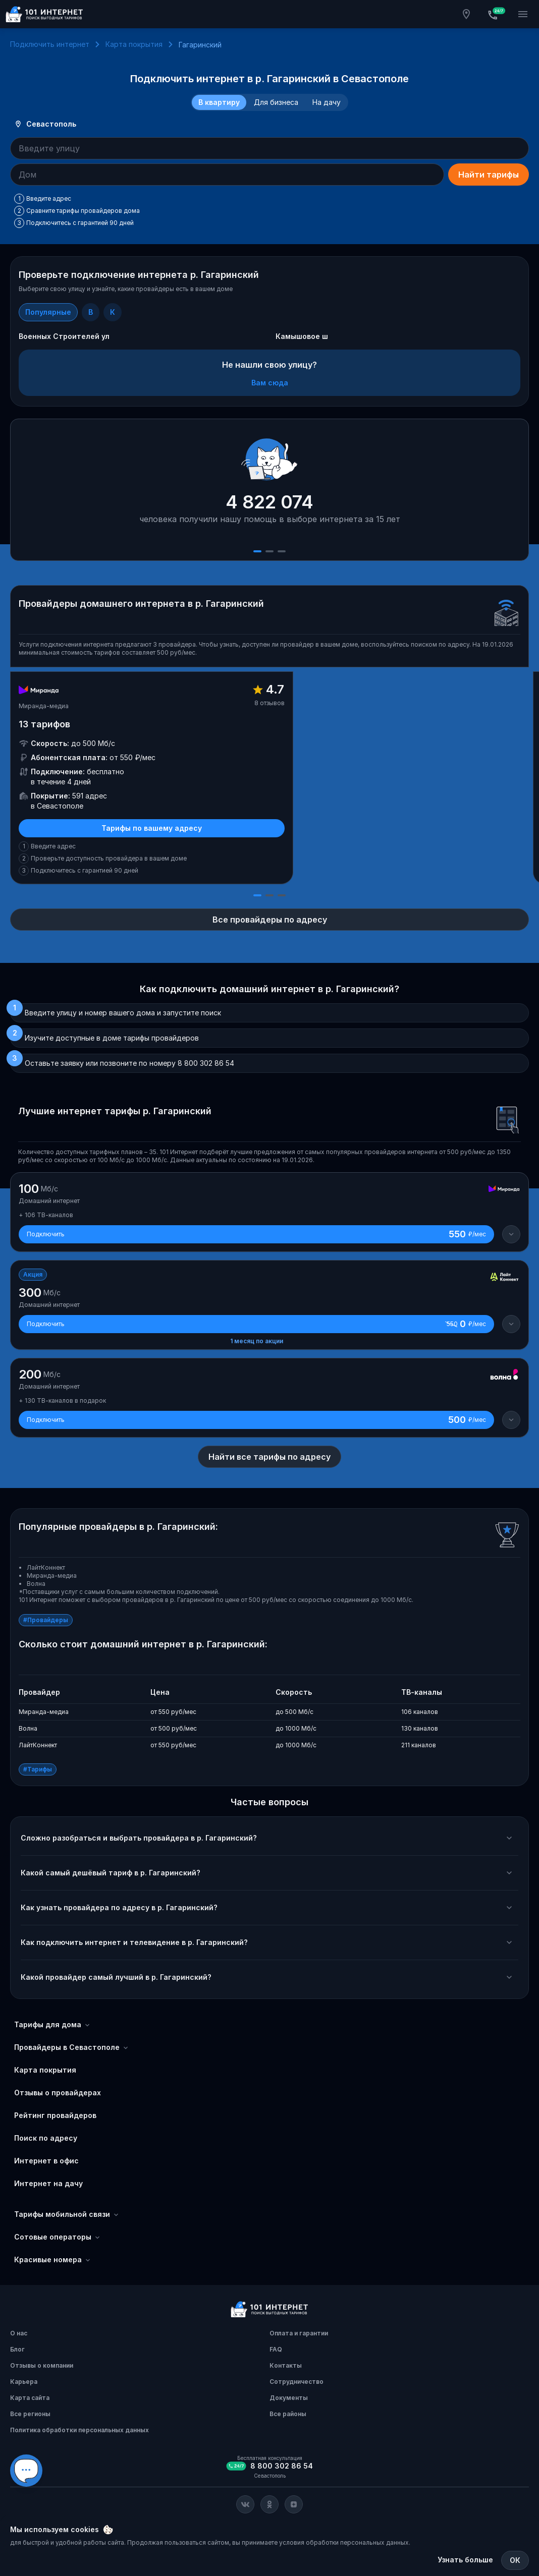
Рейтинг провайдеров (55, 2115)
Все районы (288, 2414)
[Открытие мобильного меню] (523, 14)
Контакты (286, 2365)
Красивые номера (53, 2259)
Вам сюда (269, 382)
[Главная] (44, 14)
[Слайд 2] (269, 551)
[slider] (269, 490)
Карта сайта (29, 2397)
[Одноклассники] (269, 2504)
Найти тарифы (488, 174)
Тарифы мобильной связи (67, 2214)
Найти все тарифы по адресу (269, 1457)
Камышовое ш (302, 336)
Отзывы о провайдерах (57, 2092)
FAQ (276, 2349)
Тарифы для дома (52, 2024)
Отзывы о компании (41, 2365)
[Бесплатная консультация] (494, 14)
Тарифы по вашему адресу (151, 828)
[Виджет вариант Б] (26, 2470)
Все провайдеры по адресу (269, 919)
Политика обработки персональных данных (79, 2430)
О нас (18, 2333)
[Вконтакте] (245, 2504)
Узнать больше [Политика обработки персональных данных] (465, 2559)
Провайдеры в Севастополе (72, 2047)
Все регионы (30, 2414)
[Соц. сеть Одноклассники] (269, 2504)
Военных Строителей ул (64, 336)
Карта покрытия (134, 44)
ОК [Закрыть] (515, 2560)
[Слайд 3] (282, 551)
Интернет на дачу (48, 2183)
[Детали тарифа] (511, 1234)
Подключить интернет (49, 44)
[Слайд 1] (257, 551)
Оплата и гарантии (299, 2333)
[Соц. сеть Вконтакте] (245, 2504)
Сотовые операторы (57, 2237)
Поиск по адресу (45, 2138)
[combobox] (269, 148)
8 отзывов (269, 703)
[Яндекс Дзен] (294, 2504)
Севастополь (45, 124)
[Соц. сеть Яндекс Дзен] (294, 2504)
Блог (17, 2349)
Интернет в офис (46, 2160)
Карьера (23, 2381)
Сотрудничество (297, 2381)
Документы (289, 2397)
